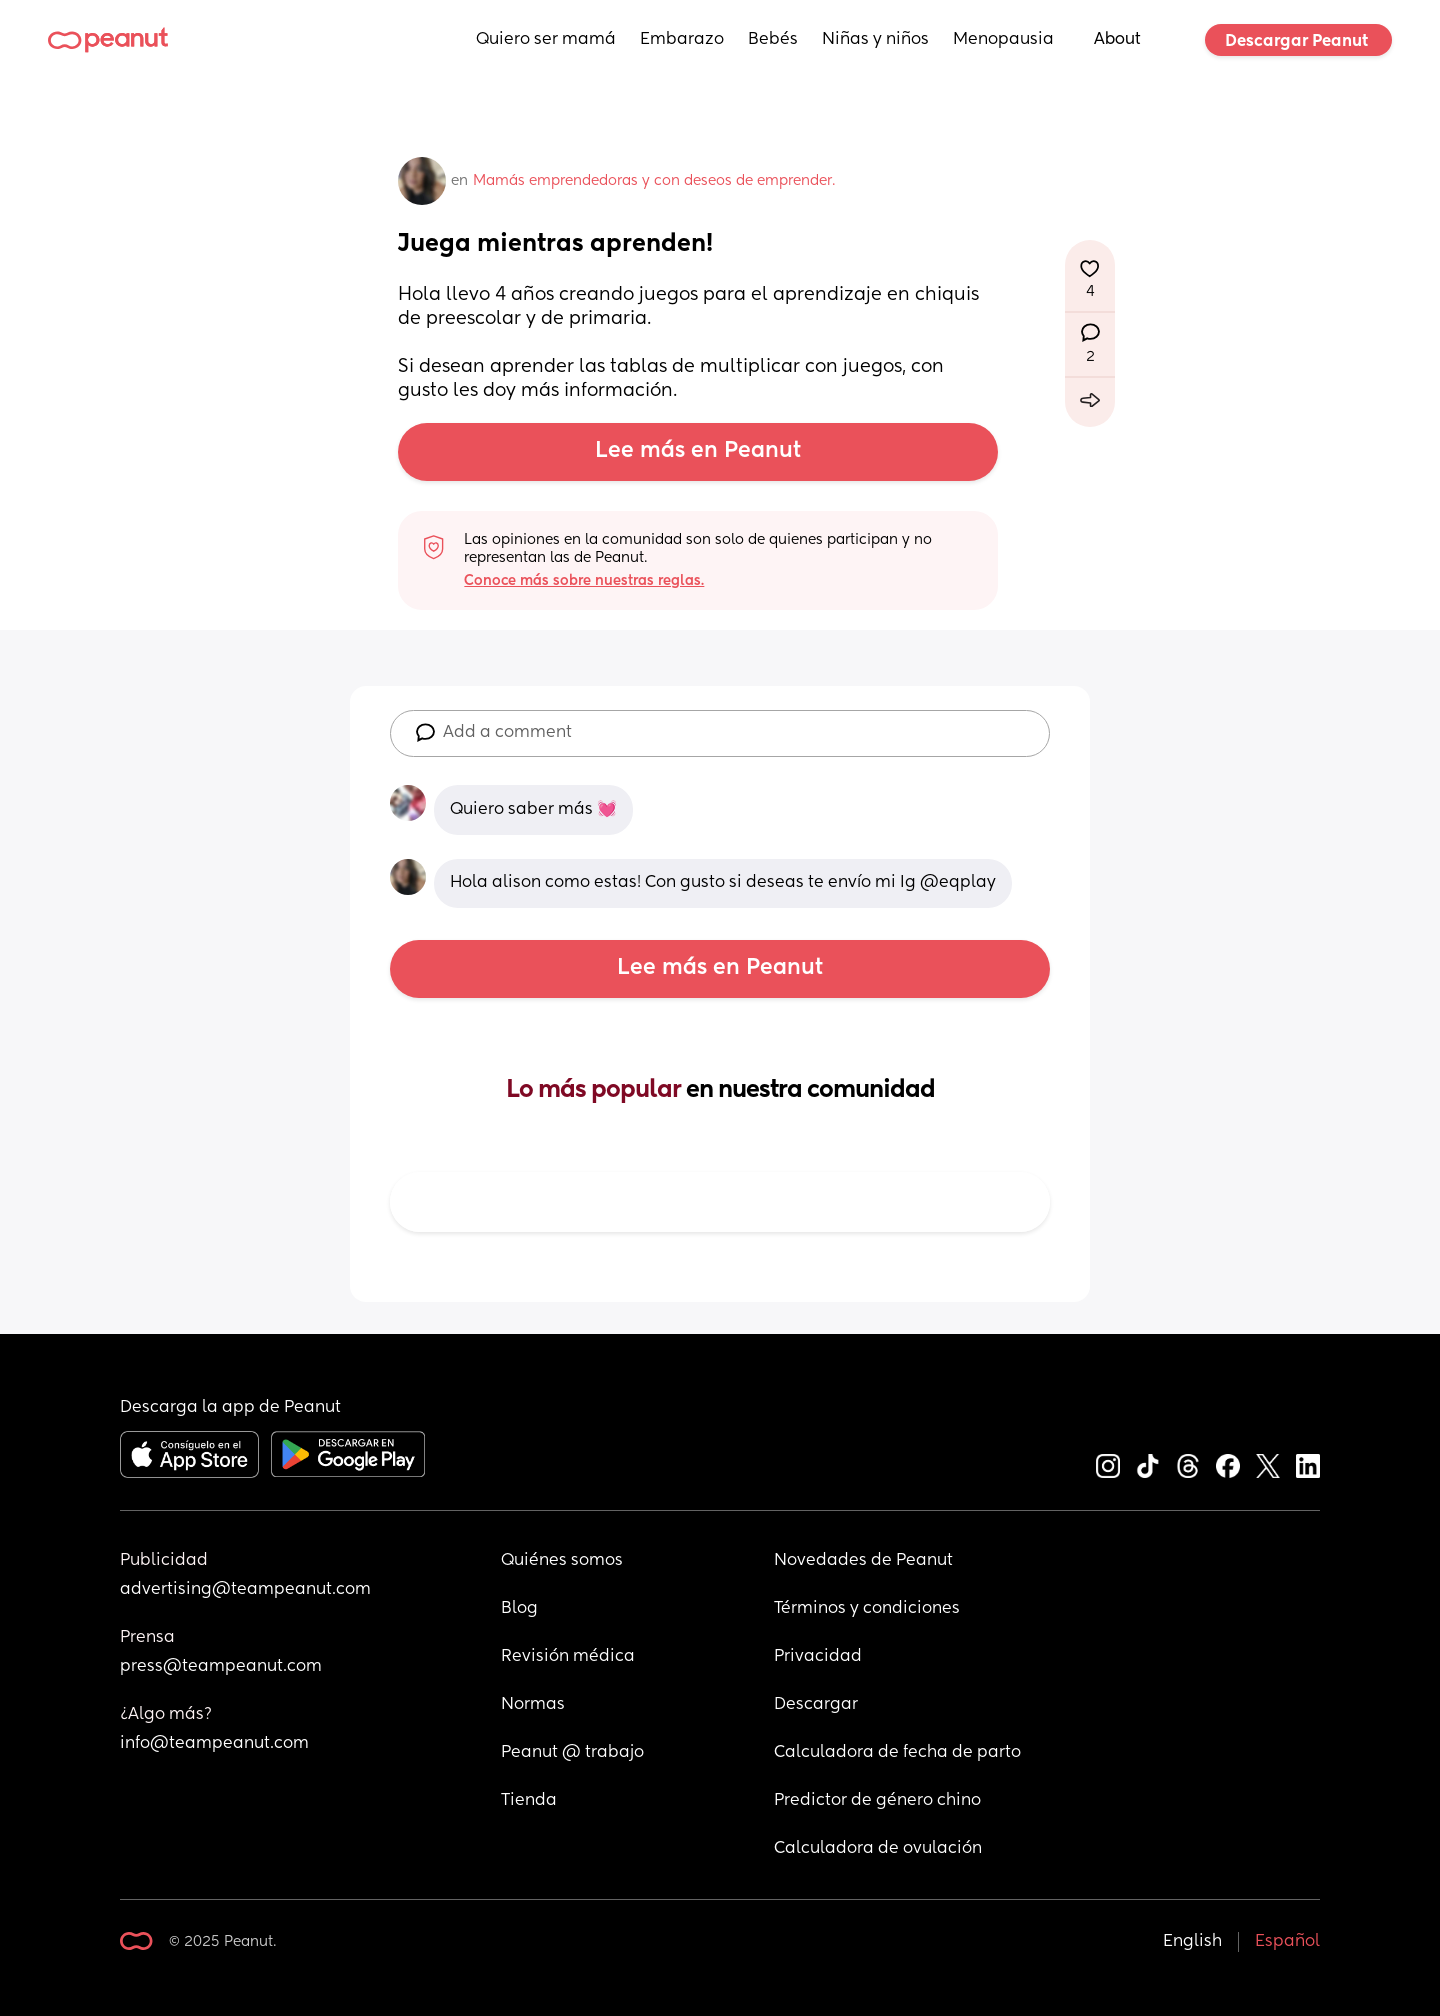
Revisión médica (568, 1657)
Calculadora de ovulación (878, 1849)
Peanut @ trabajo (572, 1753)
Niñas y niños (875, 40)
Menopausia (1003, 40)
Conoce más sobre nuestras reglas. (584, 581)
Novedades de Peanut (863, 1561)
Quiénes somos (562, 1561)
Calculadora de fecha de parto (897, 1753)
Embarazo (682, 40)
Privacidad (818, 1657)
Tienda (529, 1801)
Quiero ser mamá (546, 40)
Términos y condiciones (867, 1609)
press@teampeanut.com (221, 1667)
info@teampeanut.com (214, 1744)
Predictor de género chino (877, 1801)
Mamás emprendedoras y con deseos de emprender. (654, 181)
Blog (519, 1609)
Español (1287, 1942)
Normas (533, 1705)
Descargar (816, 1705)
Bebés (773, 40)
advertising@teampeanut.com (245, 1590)
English (1192, 1942)
